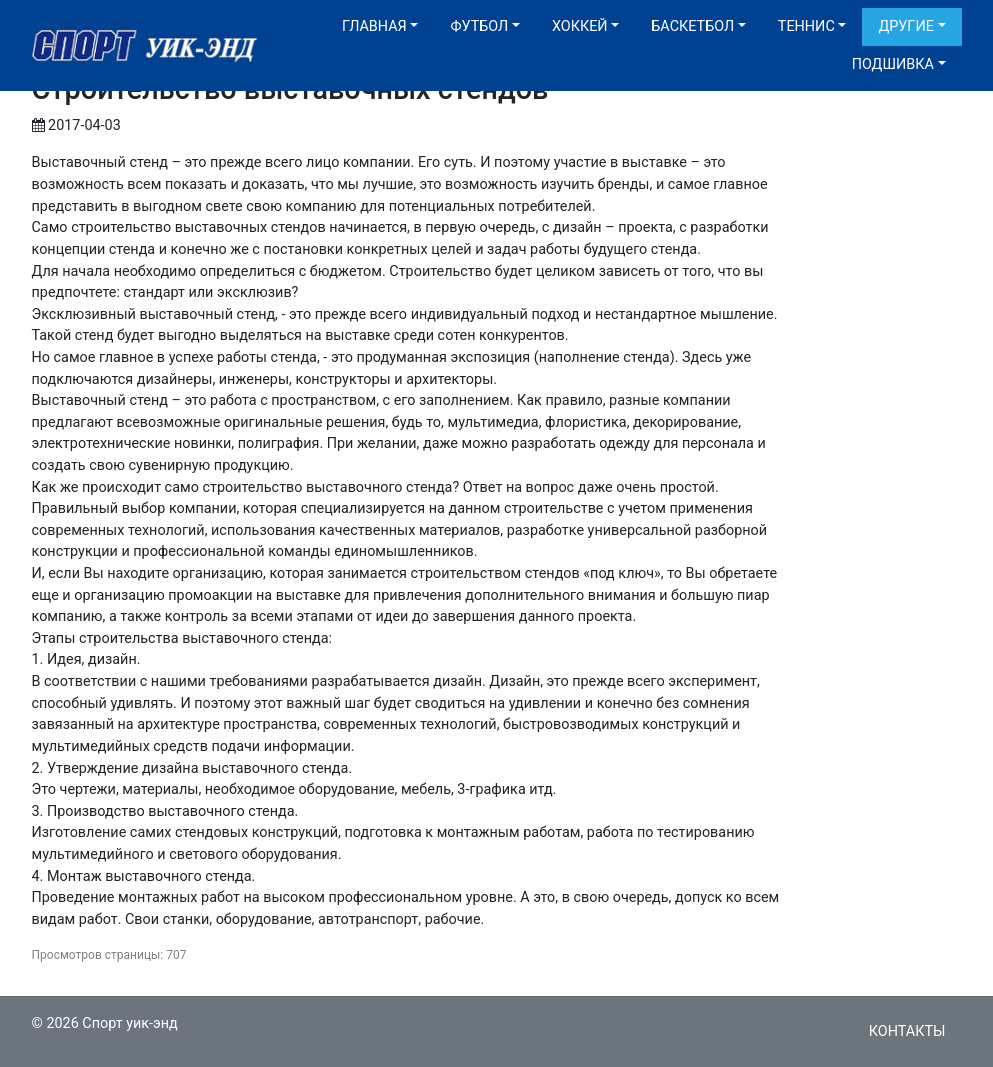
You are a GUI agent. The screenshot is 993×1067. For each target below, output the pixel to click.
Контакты (907, 1031)
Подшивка (893, 64)
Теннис (806, 26)
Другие (905, 26)
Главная (374, 26)
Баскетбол (692, 26)
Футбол (479, 26)
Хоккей (580, 26)
